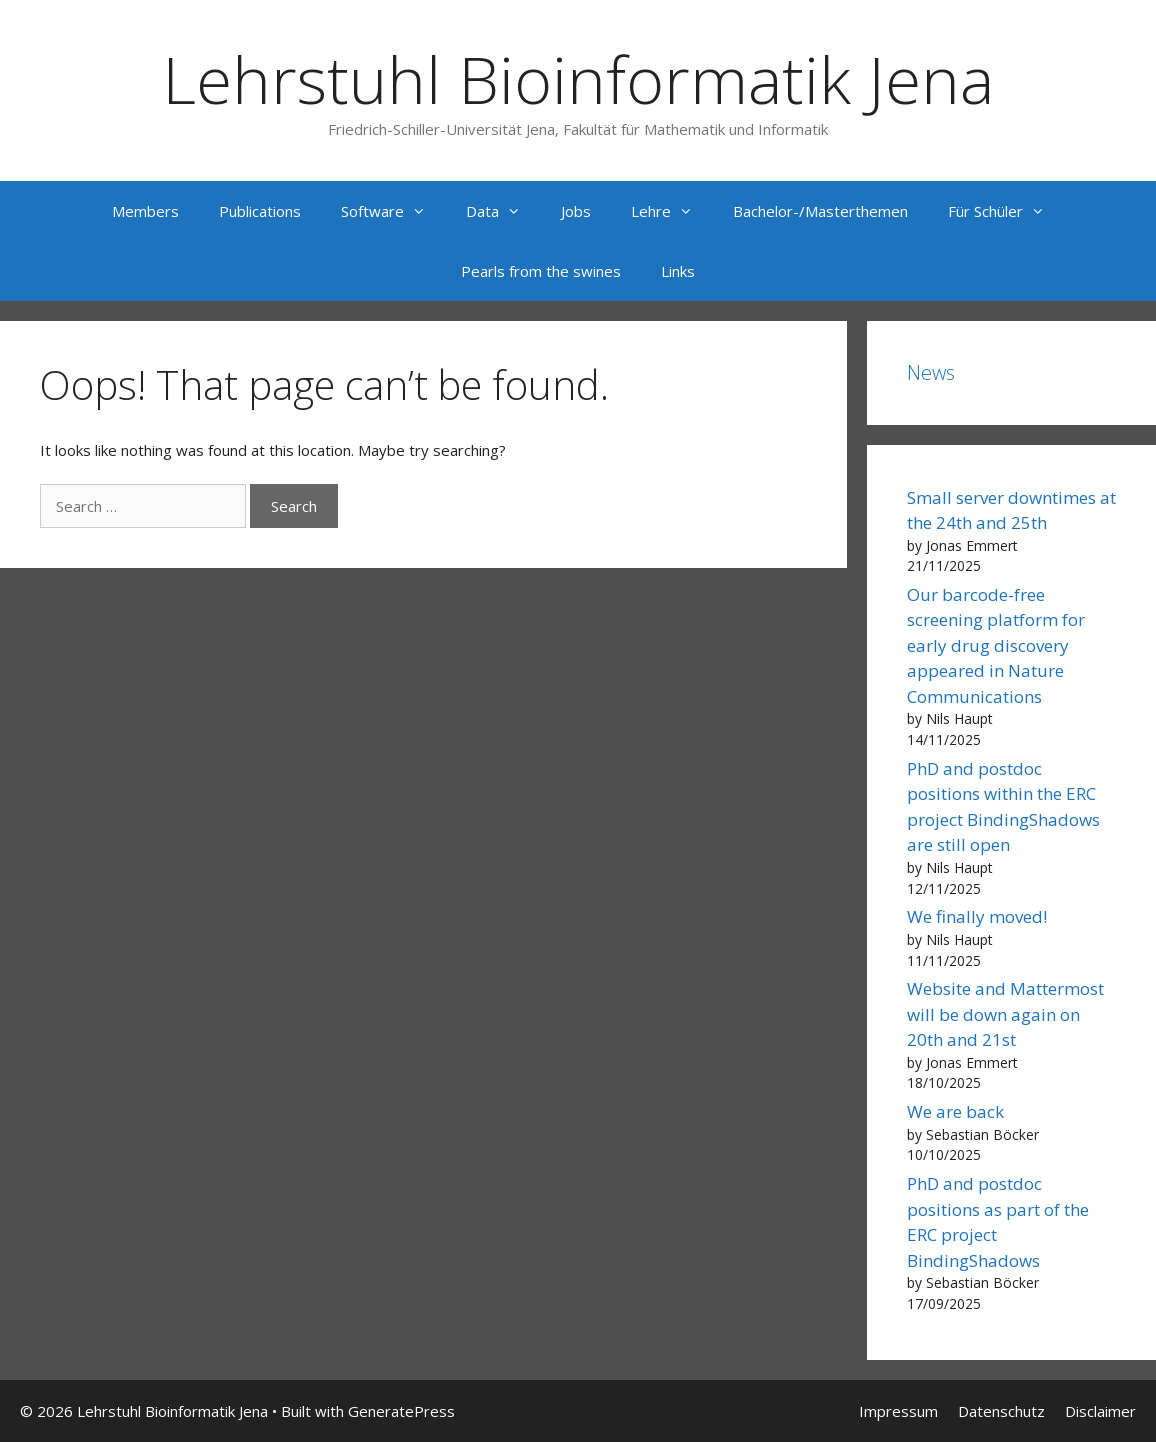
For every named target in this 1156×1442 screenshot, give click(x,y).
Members (145, 211)
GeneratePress (401, 1411)
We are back (955, 1111)
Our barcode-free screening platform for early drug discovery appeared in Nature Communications (996, 645)
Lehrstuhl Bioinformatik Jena (578, 79)
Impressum (898, 1411)
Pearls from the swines (541, 271)
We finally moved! (977, 916)
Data (503, 211)
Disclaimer (1100, 1411)
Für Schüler (1006, 211)
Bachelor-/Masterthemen (820, 211)
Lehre (672, 211)
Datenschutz (1001, 1411)
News (931, 372)
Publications (260, 211)
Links (678, 271)
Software (393, 211)
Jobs (576, 211)
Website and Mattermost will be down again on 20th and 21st (1005, 1014)
